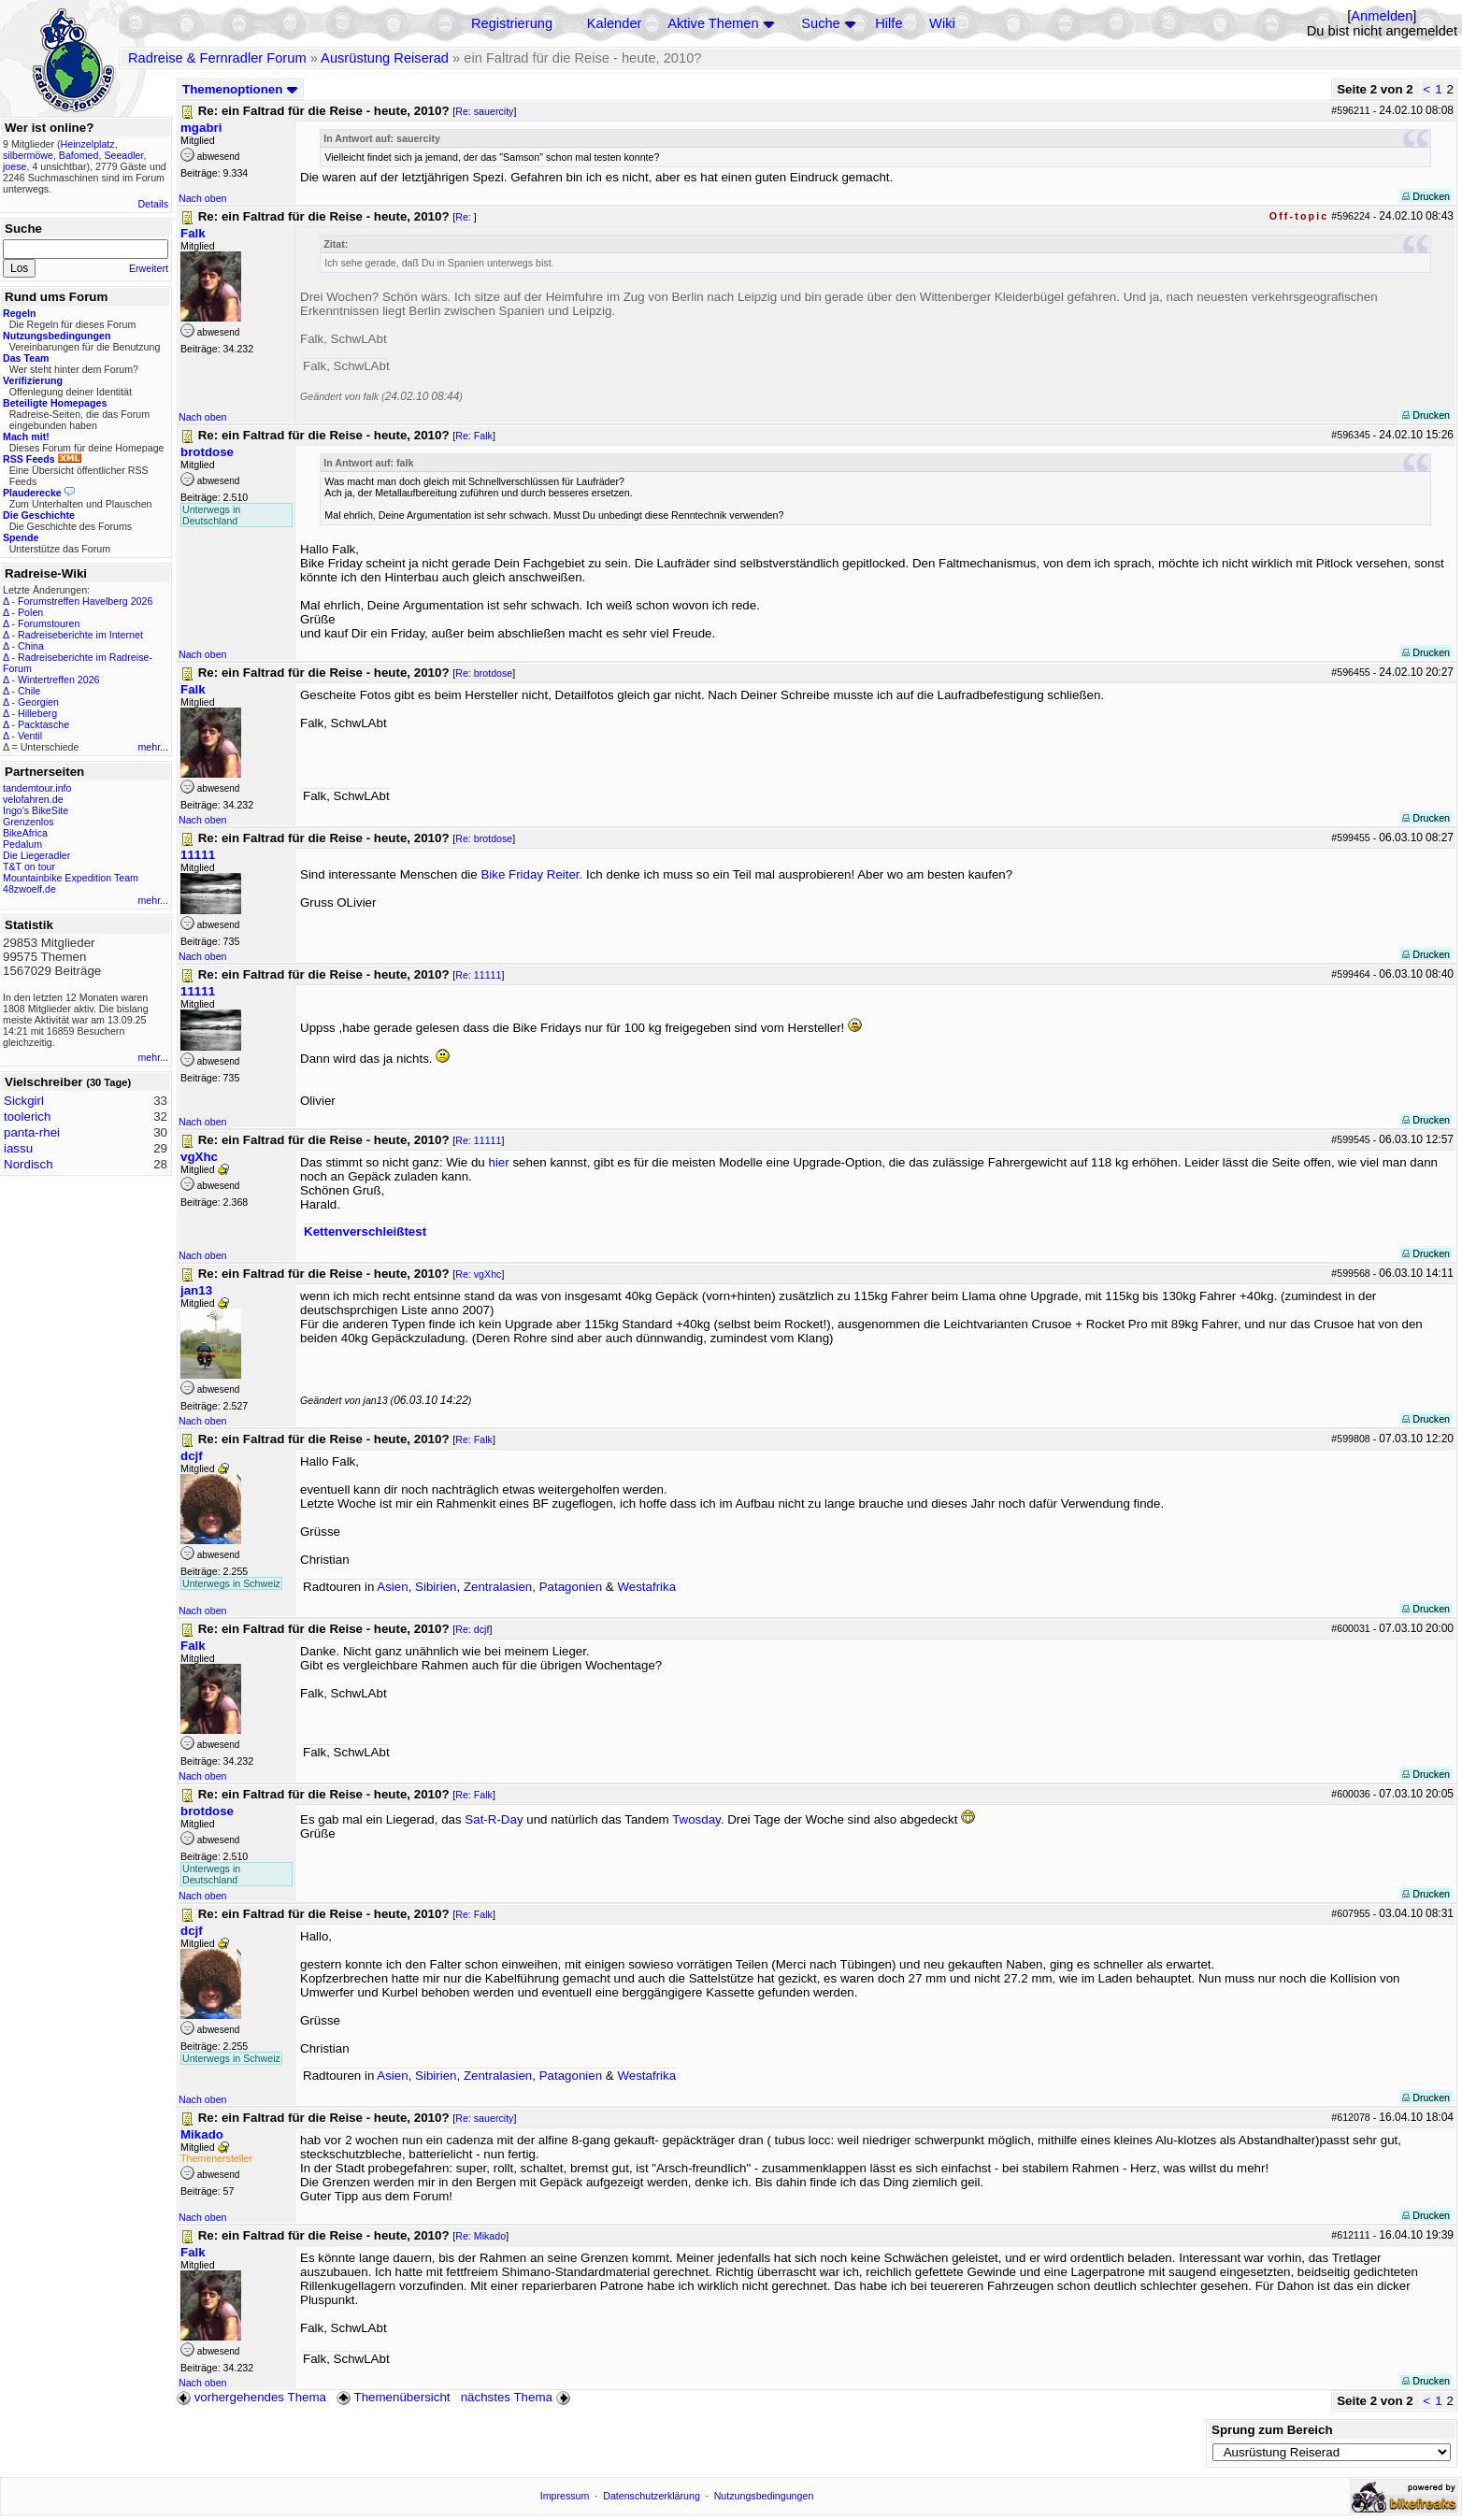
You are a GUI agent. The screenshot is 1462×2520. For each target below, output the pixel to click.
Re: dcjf (472, 1629)
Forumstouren (48, 623)
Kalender (614, 23)
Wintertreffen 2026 (58, 679)
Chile (29, 690)
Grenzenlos (28, 821)
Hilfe (888, 23)
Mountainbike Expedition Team (70, 877)
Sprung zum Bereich (1272, 2430)
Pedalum (22, 844)
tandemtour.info (37, 788)
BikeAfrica (25, 832)
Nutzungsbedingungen (764, 2495)
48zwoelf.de (29, 889)
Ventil (30, 735)
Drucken (1426, 196)
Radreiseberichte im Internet (80, 634)
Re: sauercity (484, 111)
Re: (464, 216)
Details (152, 203)
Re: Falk (474, 435)
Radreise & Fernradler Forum (217, 57)
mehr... (152, 746)
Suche (820, 23)
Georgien (38, 702)
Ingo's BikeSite (35, 810)
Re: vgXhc (478, 1274)
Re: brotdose (483, 673)
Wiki (942, 23)
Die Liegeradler (36, 855)
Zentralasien (498, 1587)
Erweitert (148, 268)
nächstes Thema (517, 2397)
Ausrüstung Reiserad (385, 57)
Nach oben (203, 198)
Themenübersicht (393, 2397)
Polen (30, 612)
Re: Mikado (480, 2235)
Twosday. (698, 1819)
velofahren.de (33, 799)
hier (498, 1162)
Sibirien (435, 1587)
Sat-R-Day (494, 1819)
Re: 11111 (478, 975)
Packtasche (43, 724)
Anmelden (1381, 15)
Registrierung (511, 23)
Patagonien (570, 1587)
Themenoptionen (240, 89)
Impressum (565, 2495)
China (31, 645)
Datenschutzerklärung (651, 2495)
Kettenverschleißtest (365, 1231)
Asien (392, 1587)
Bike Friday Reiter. (531, 874)
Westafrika (646, 1587)
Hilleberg (37, 713)
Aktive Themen (712, 23)
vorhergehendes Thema (251, 2397)
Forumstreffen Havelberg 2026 (85, 601)
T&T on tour (29, 866)
